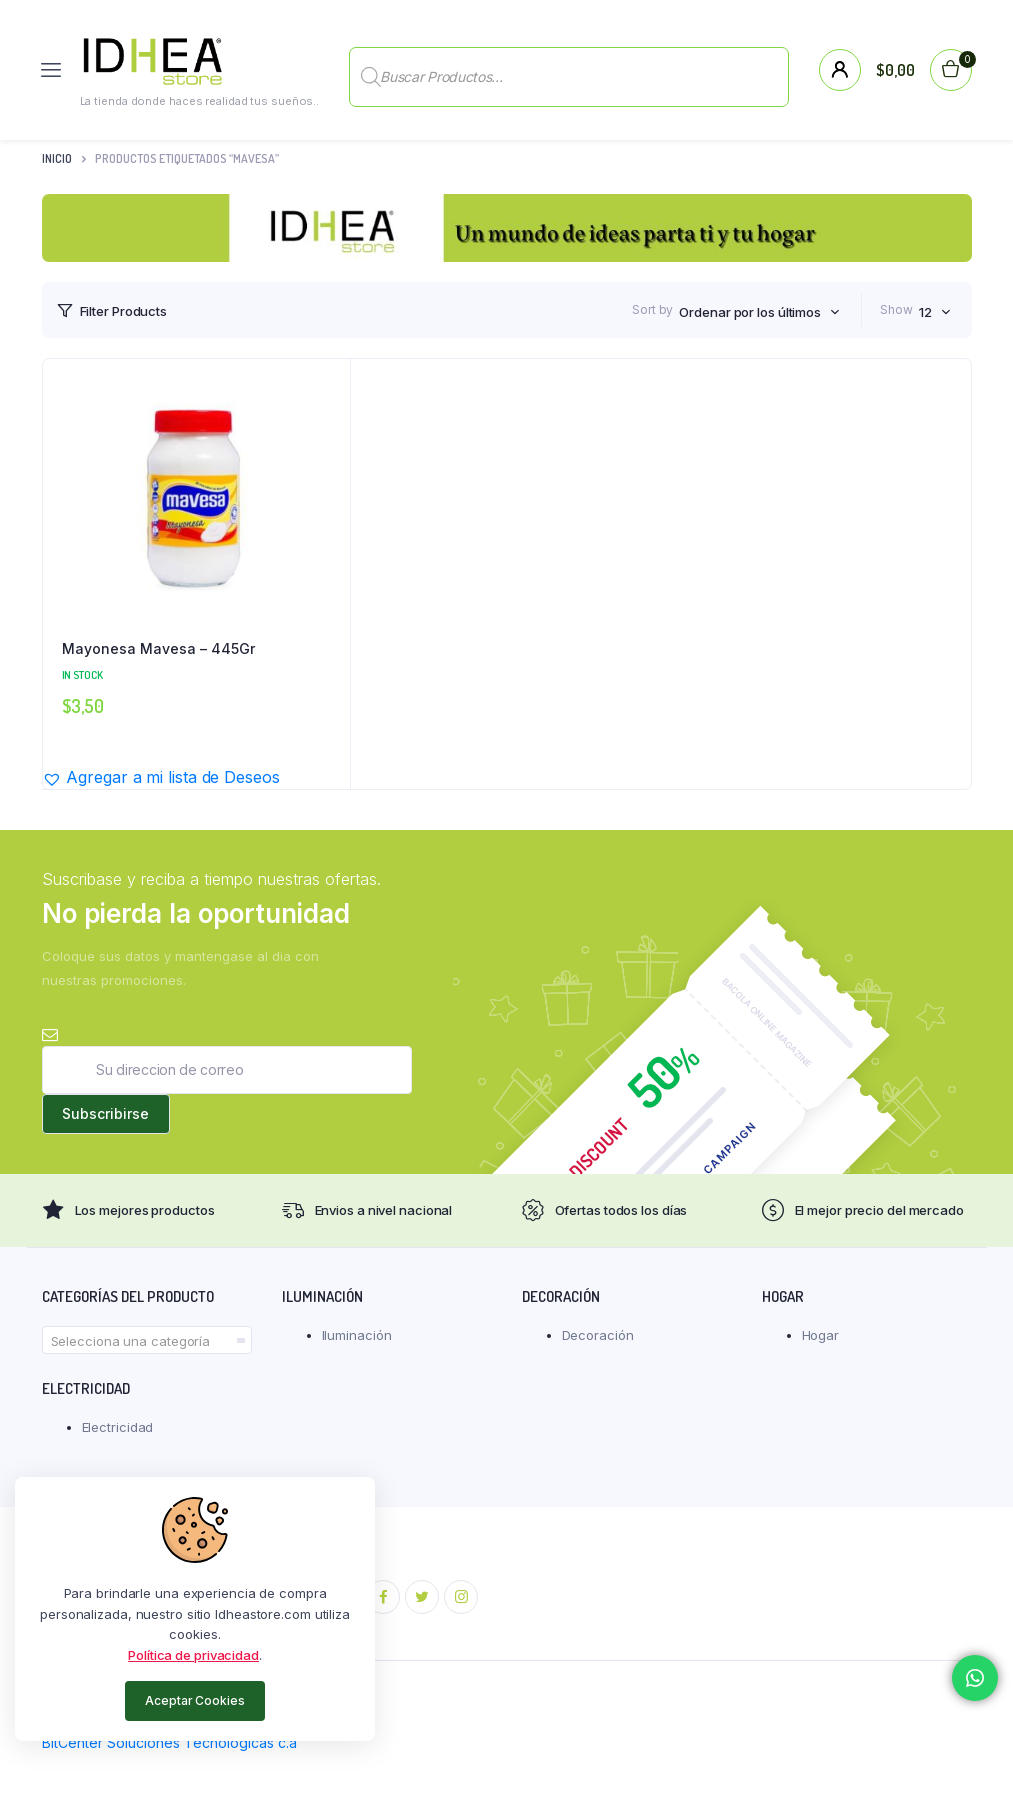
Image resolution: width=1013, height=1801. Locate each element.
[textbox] (147, 1341)
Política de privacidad (193, 1655)
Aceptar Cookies (195, 1700)
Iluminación (357, 1335)
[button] (161, 777)
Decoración (598, 1335)
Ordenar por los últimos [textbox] (750, 312)
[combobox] (759, 312)
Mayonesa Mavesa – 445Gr (158, 648)
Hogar (821, 1335)
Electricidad (118, 1427)
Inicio (57, 158)
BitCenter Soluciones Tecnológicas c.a (169, 1742)
